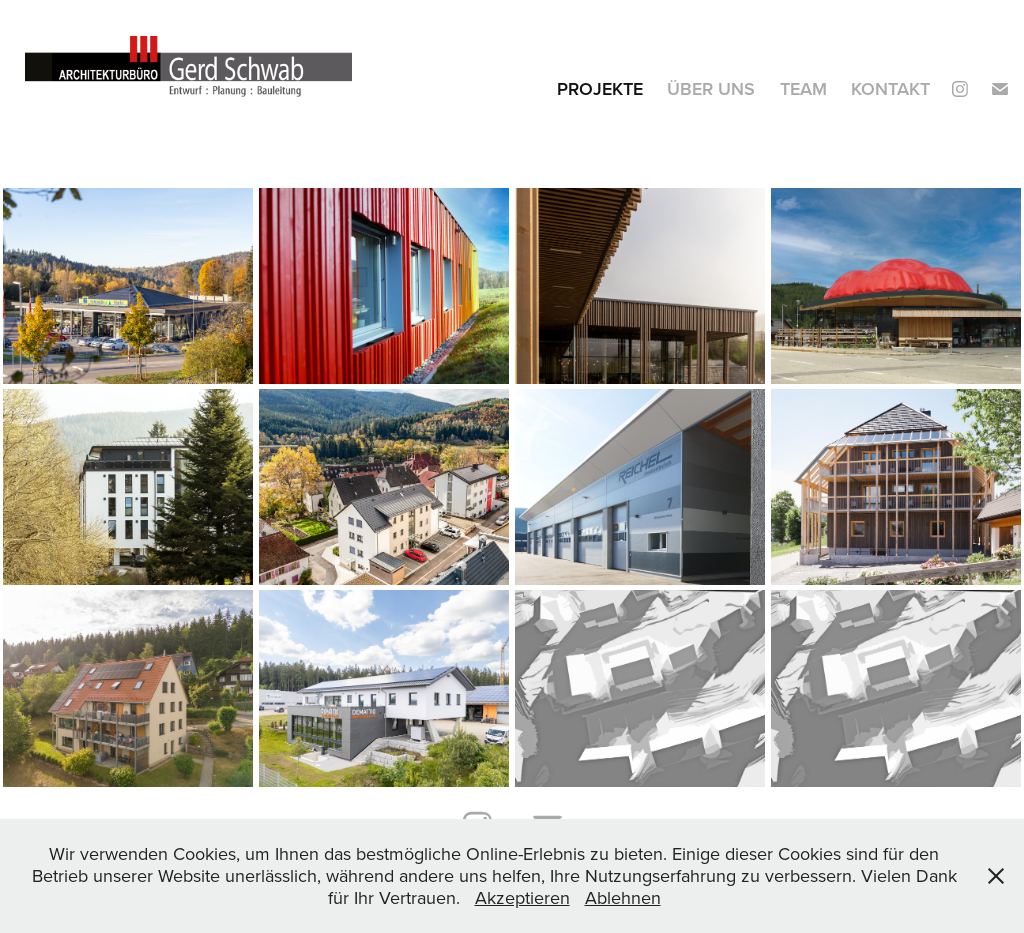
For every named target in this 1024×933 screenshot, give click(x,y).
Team (803, 88)
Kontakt (890, 88)
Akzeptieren (522, 897)
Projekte (600, 88)
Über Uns (711, 88)
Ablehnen (623, 897)
